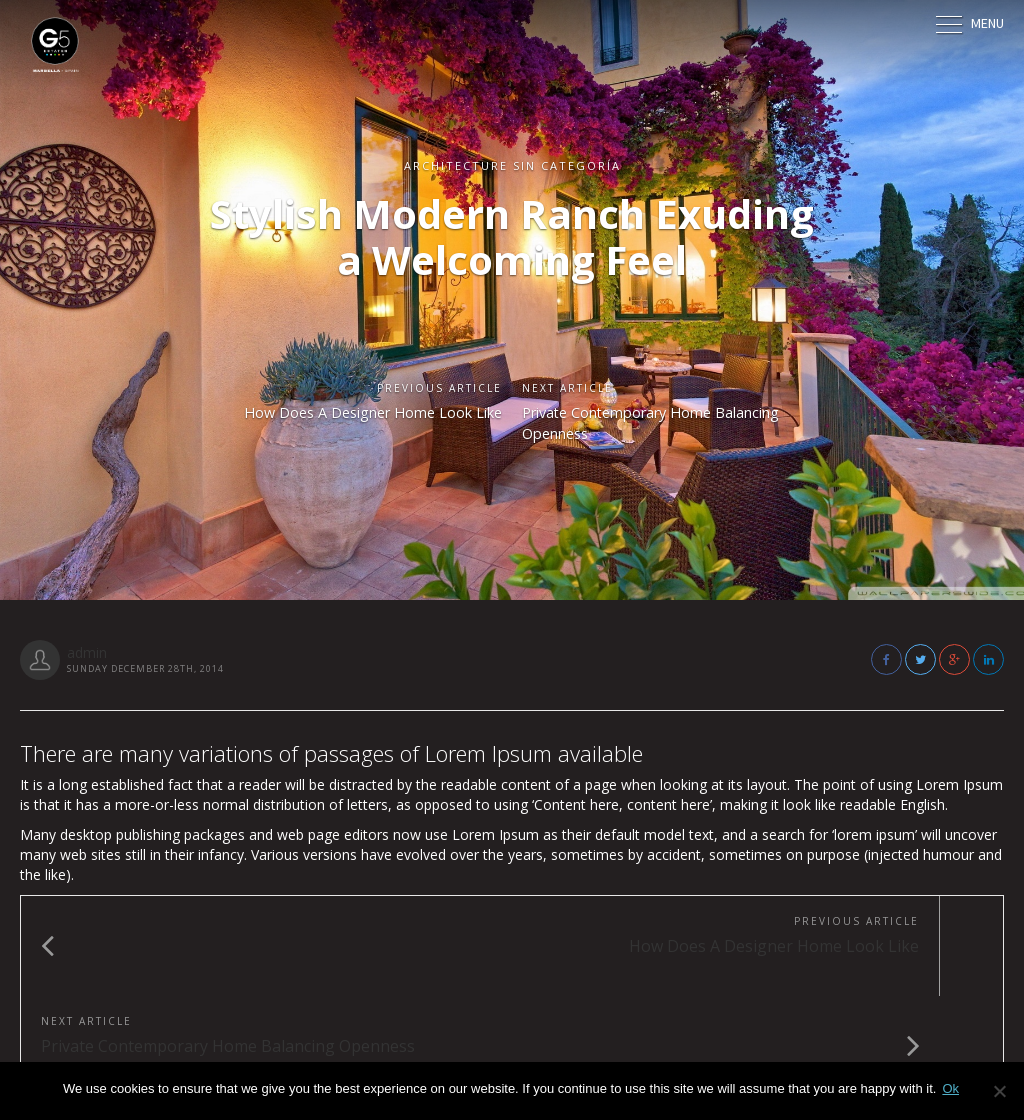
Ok (950, 1088)
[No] (999, 1091)
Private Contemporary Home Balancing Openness (635, 426)
